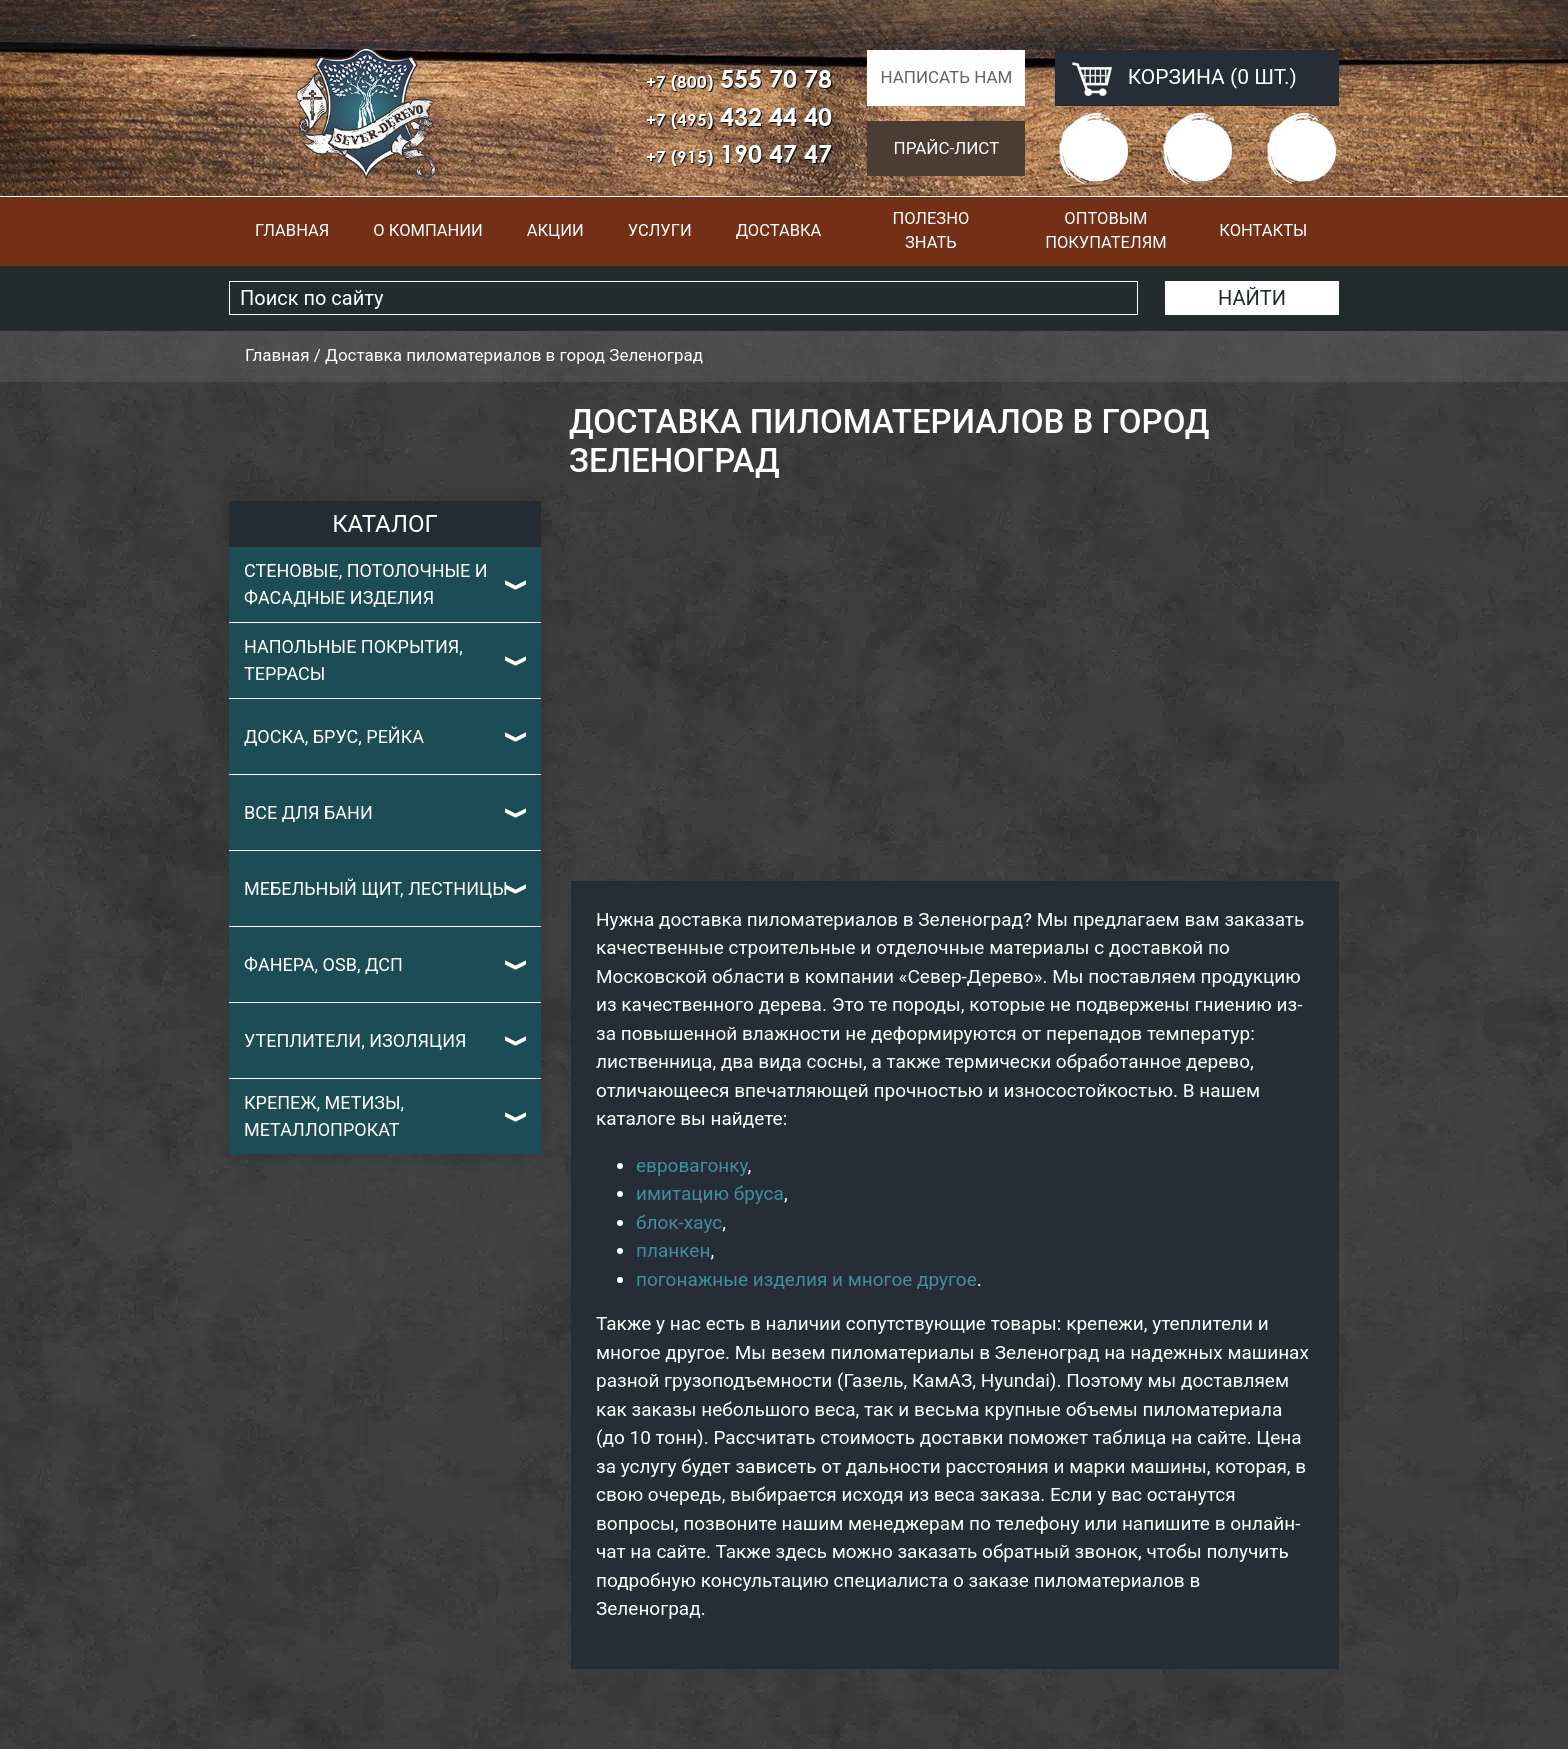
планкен (673, 1250)
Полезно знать (930, 231)
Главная (292, 230)
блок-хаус (679, 1222)
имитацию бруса (710, 1193)
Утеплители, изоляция (355, 1040)
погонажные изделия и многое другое (806, 1279)
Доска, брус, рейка (334, 736)
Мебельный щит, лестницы (376, 888)
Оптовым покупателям (1105, 231)
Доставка (779, 230)
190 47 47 (739, 153)
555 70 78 (739, 78)
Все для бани (308, 812)
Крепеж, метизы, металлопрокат (324, 1116)
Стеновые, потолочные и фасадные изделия (366, 584)
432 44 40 (739, 116)
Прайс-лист (947, 148)
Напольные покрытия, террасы (353, 660)
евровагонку (692, 1165)
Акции (555, 230)
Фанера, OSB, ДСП (323, 964)
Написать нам (946, 77)
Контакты (1263, 230)
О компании (427, 230)
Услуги (660, 230)
